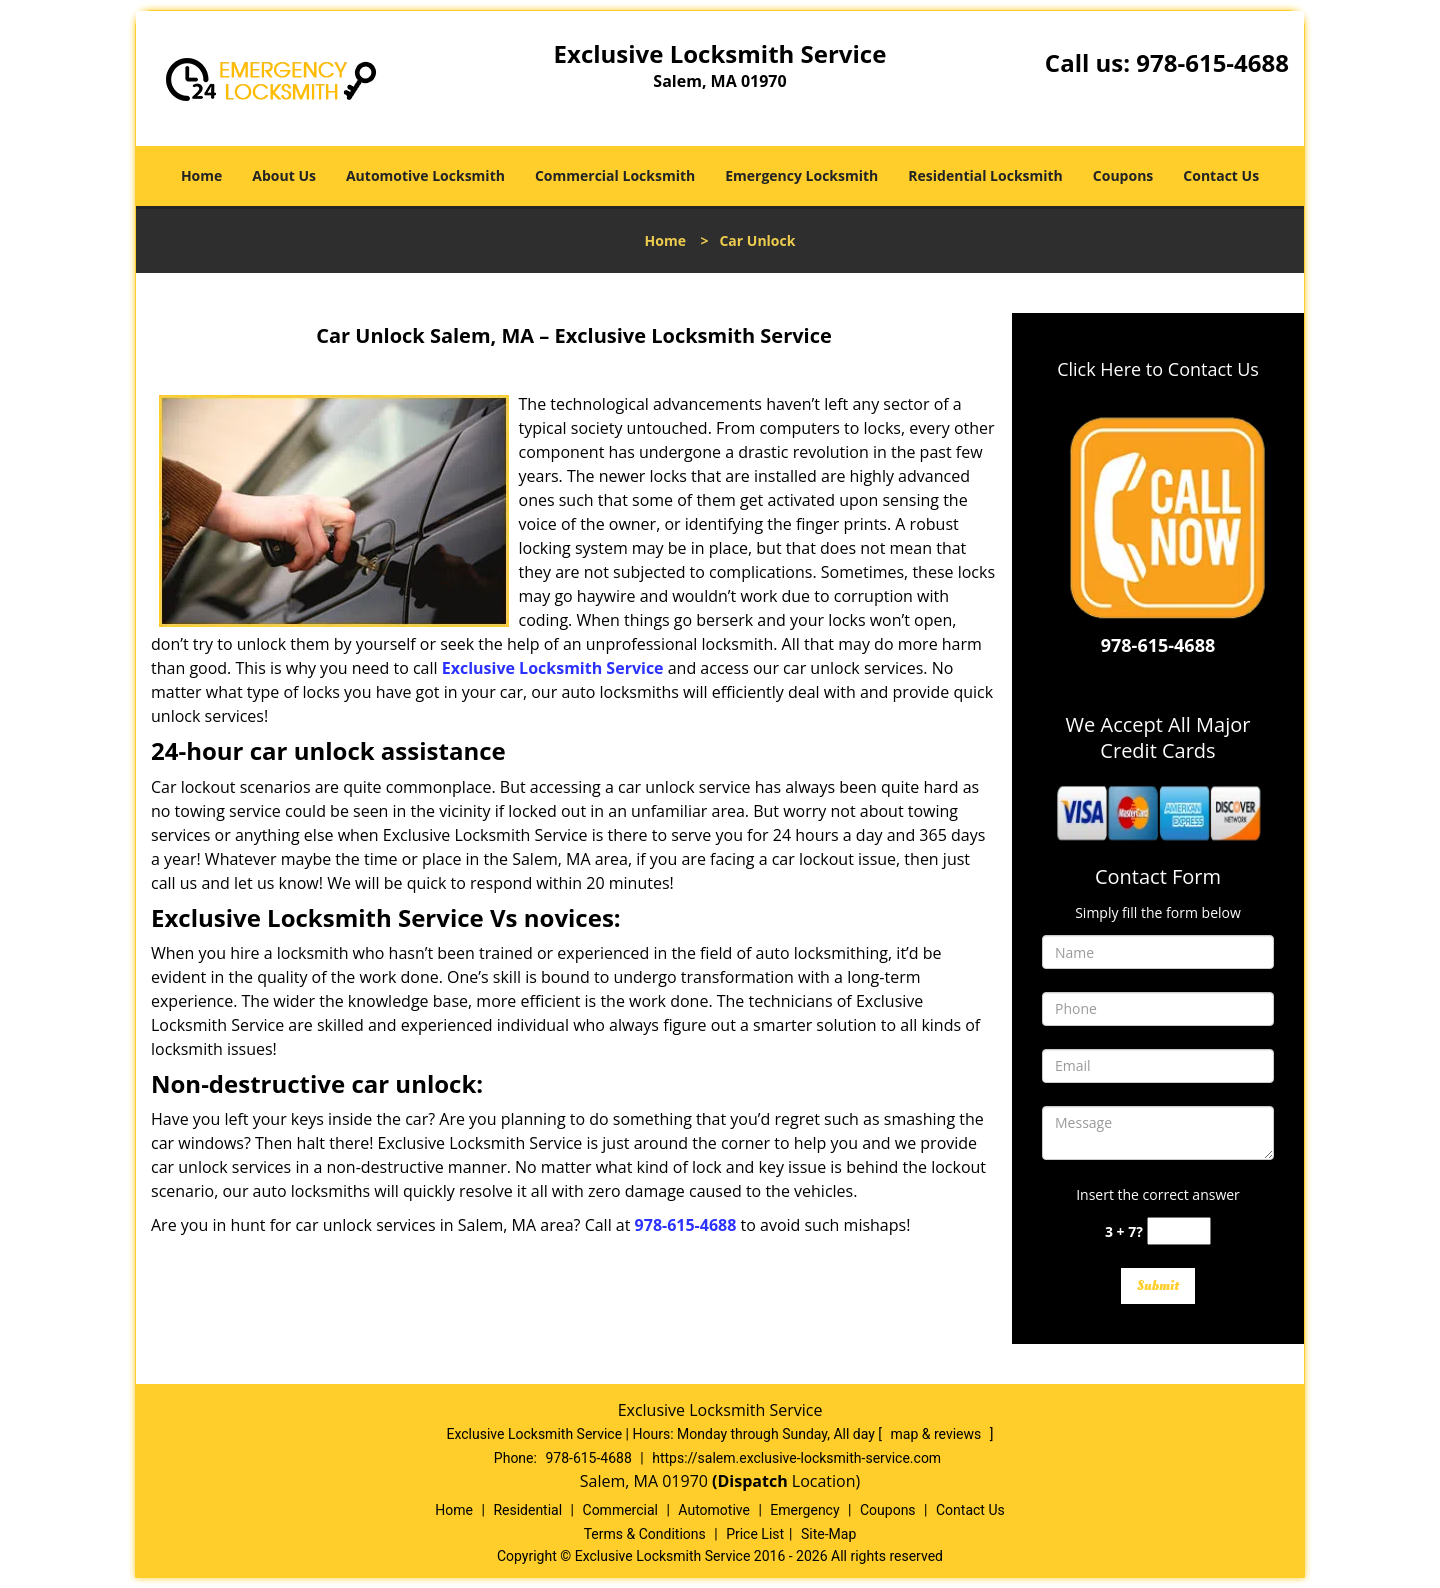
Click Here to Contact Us (1158, 369)
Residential (527, 1510)
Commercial (620, 1510)
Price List (755, 1534)
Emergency (804, 1510)
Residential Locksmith (985, 175)
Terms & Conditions (645, 1534)
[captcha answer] (1179, 1231)
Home (201, 175)
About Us (284, 175)
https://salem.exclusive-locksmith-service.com (796, 1458)
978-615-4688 (1212, 62)
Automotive (714, 1510)
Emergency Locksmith (801, 175)
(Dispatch (752, 1481)
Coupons (1123, 175)
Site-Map (828, 1534)
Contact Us (1221, 175)
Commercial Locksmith (615, 175)
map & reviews (938, 1434)
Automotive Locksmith (425, 175)
